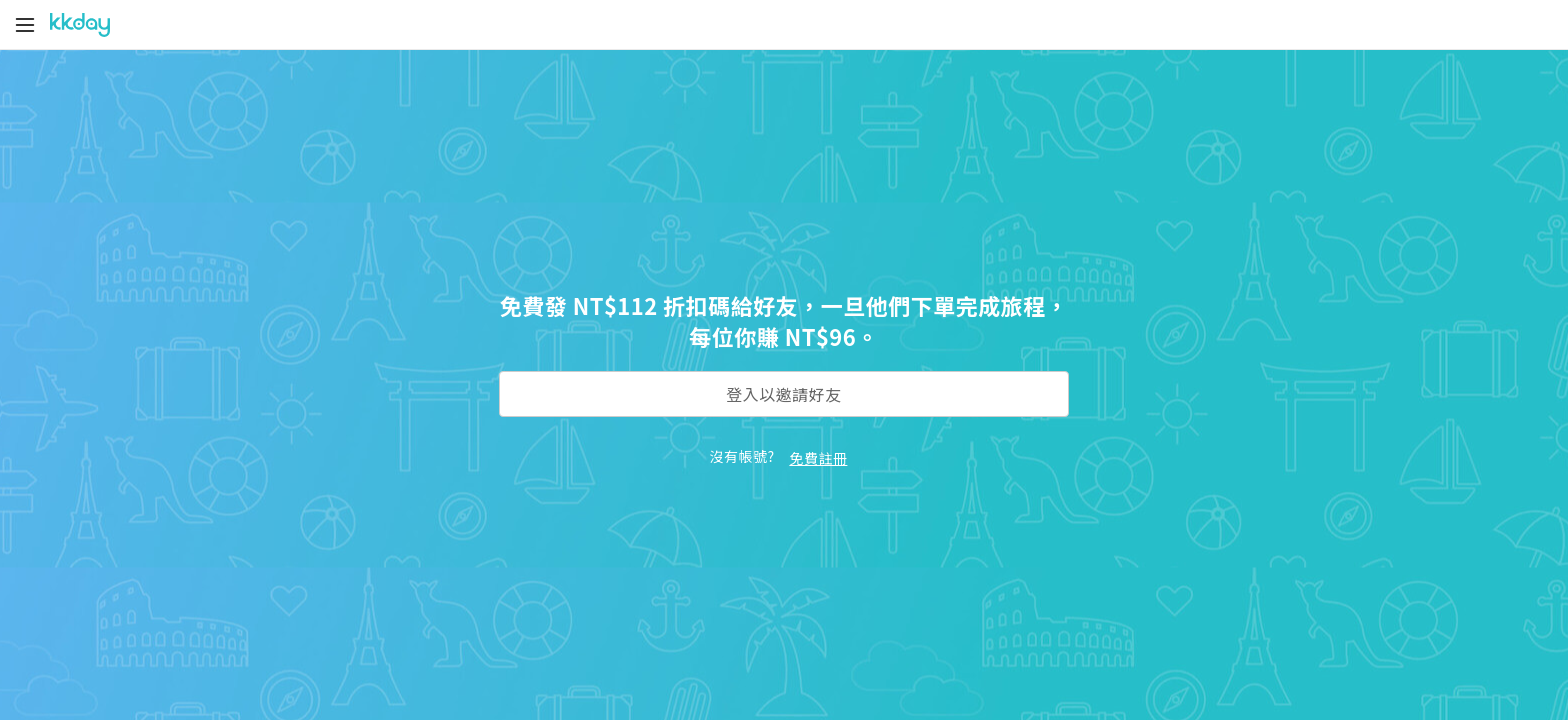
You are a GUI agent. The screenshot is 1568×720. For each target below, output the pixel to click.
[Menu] (25, 25)
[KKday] (80, 25)
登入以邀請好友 (784, 394)
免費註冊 (818, 458)
